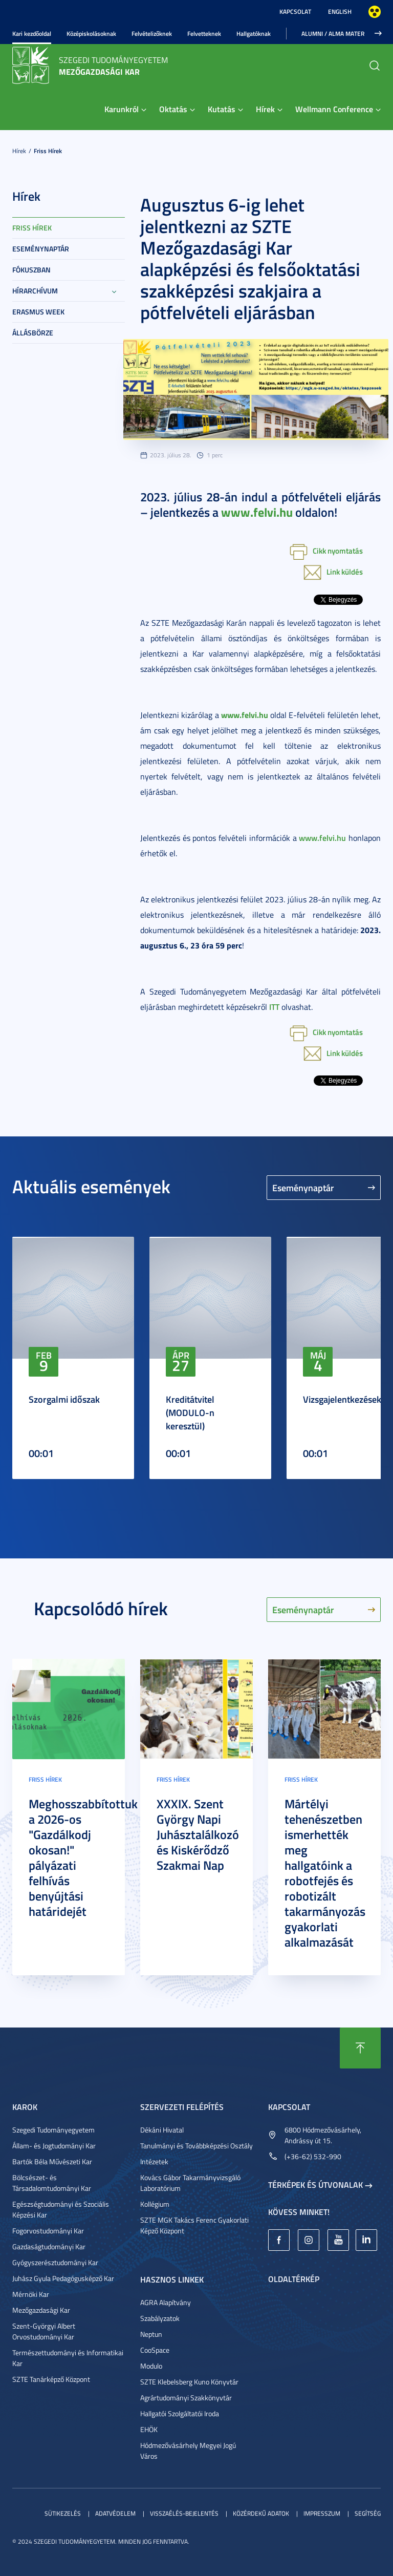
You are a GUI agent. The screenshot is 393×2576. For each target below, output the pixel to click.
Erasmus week (38, 311)
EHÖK (149, 2429)
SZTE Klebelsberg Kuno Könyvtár (189, 2382)
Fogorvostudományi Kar (48, 2230)
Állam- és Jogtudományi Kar (54, 2145)
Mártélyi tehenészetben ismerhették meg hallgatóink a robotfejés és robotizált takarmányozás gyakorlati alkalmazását (325, 1873)
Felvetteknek (204, 33)
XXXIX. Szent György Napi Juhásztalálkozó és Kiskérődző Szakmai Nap (198, 1834)
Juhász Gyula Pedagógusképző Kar (63, 2278)
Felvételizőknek (152, 33)
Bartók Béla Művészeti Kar (52, 2161)
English (340, 11)
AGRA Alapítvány (165, 2302)
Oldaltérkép (293, 2279)
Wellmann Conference (334, 109)
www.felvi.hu (322, 837)
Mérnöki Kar (30, 2294)
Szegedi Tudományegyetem (53, 2130)
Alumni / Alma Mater (332, 33)
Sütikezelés (63, 2513)
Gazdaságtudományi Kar (48, 2246)
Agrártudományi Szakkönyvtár (186, 2397)
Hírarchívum (35, 290)
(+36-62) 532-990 (313, 2156)
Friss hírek (48, 150)
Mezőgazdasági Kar (41, 2310)
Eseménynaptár (40, 249)
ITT (274, 1006)
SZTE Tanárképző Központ (51, 2379)
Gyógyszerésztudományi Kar (55, 2262)
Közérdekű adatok (261, 2513)
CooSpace (154, 2350)
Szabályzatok (160, 2318)
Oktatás (173, 109)
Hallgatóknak (253, 33)
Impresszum (321, 2513)
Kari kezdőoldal (31, 33)
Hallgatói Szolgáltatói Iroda (179, 2413)
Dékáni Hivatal (162, 2130)
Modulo (151, 2366)
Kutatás (221, 109)
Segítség (368, 2513)
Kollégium (154, 2204)
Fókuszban (31, 270)
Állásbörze (32, 332)
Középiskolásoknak (91, 33)
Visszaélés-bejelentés (184, 2513)
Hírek (265, 109)
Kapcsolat (295, 11)
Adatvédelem (115, 2513)
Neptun (151, 2334)
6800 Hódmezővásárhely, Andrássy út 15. (323, 2135)
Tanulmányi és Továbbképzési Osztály (196, 2145)
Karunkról (121, 109)
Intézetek (154, 2161)
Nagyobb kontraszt (374, 12)
